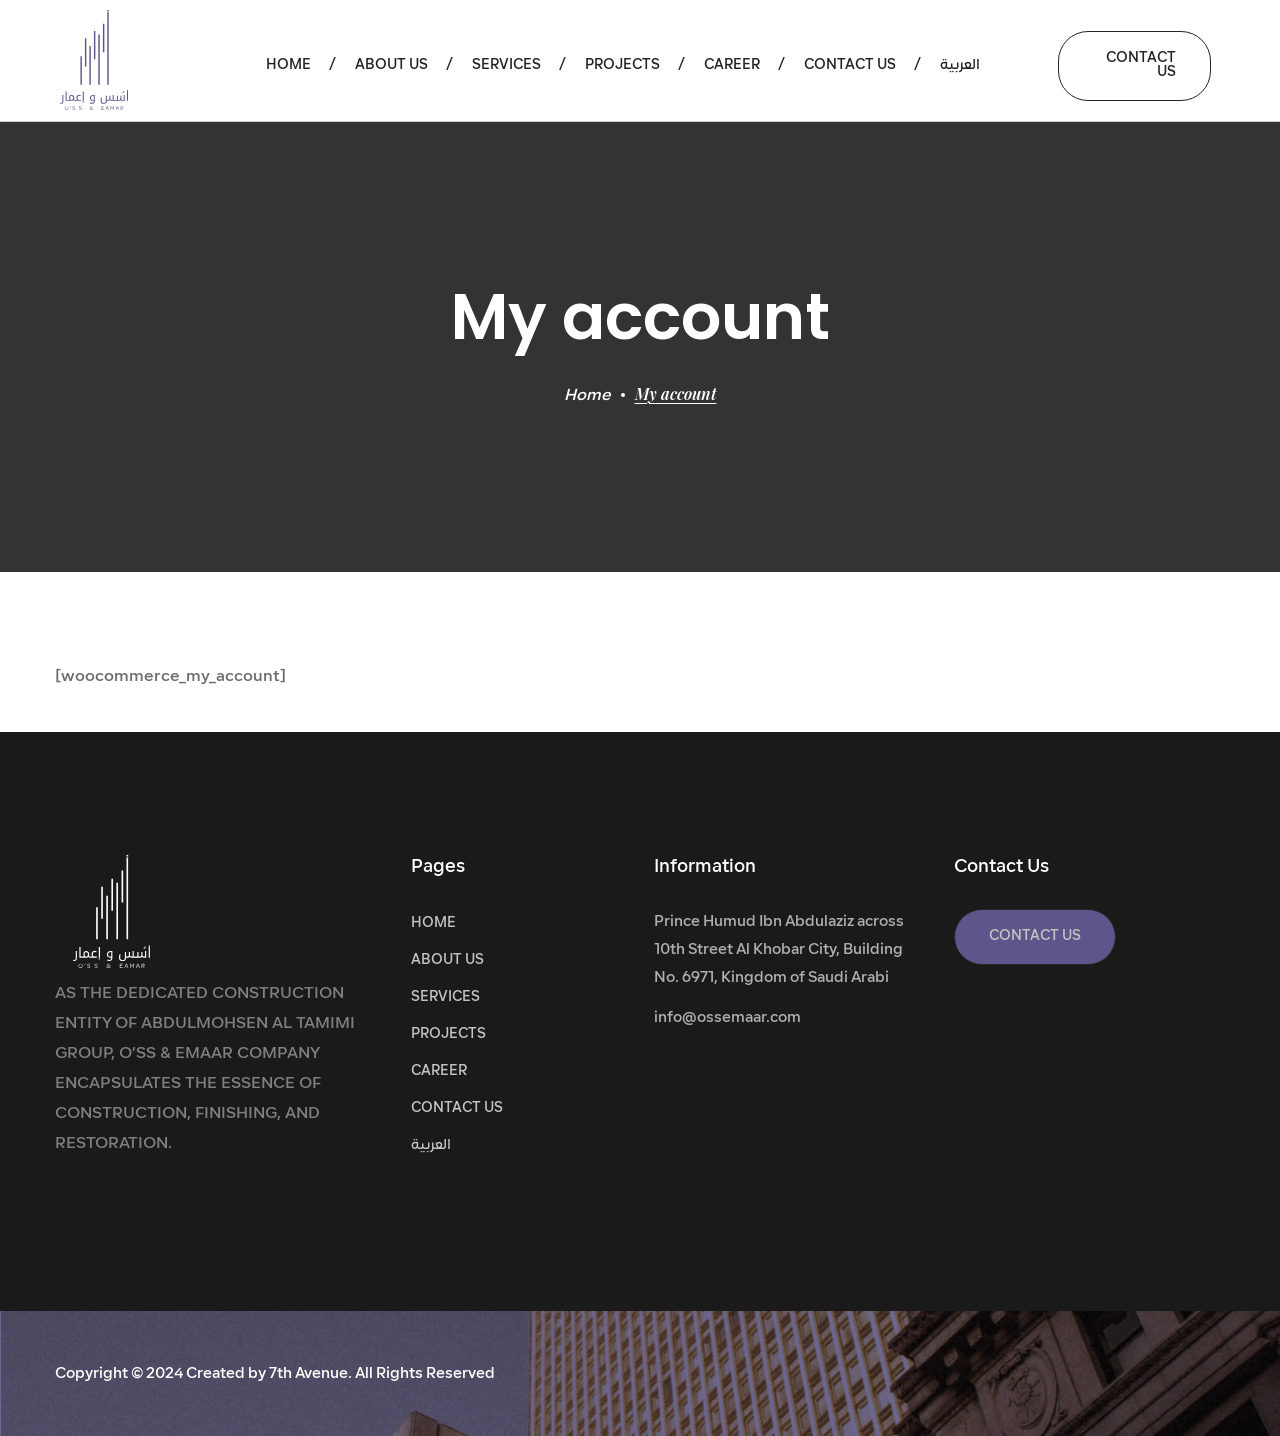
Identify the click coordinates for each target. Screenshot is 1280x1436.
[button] (1134, 66)
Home (587, 396)
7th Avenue (308, 1374)
